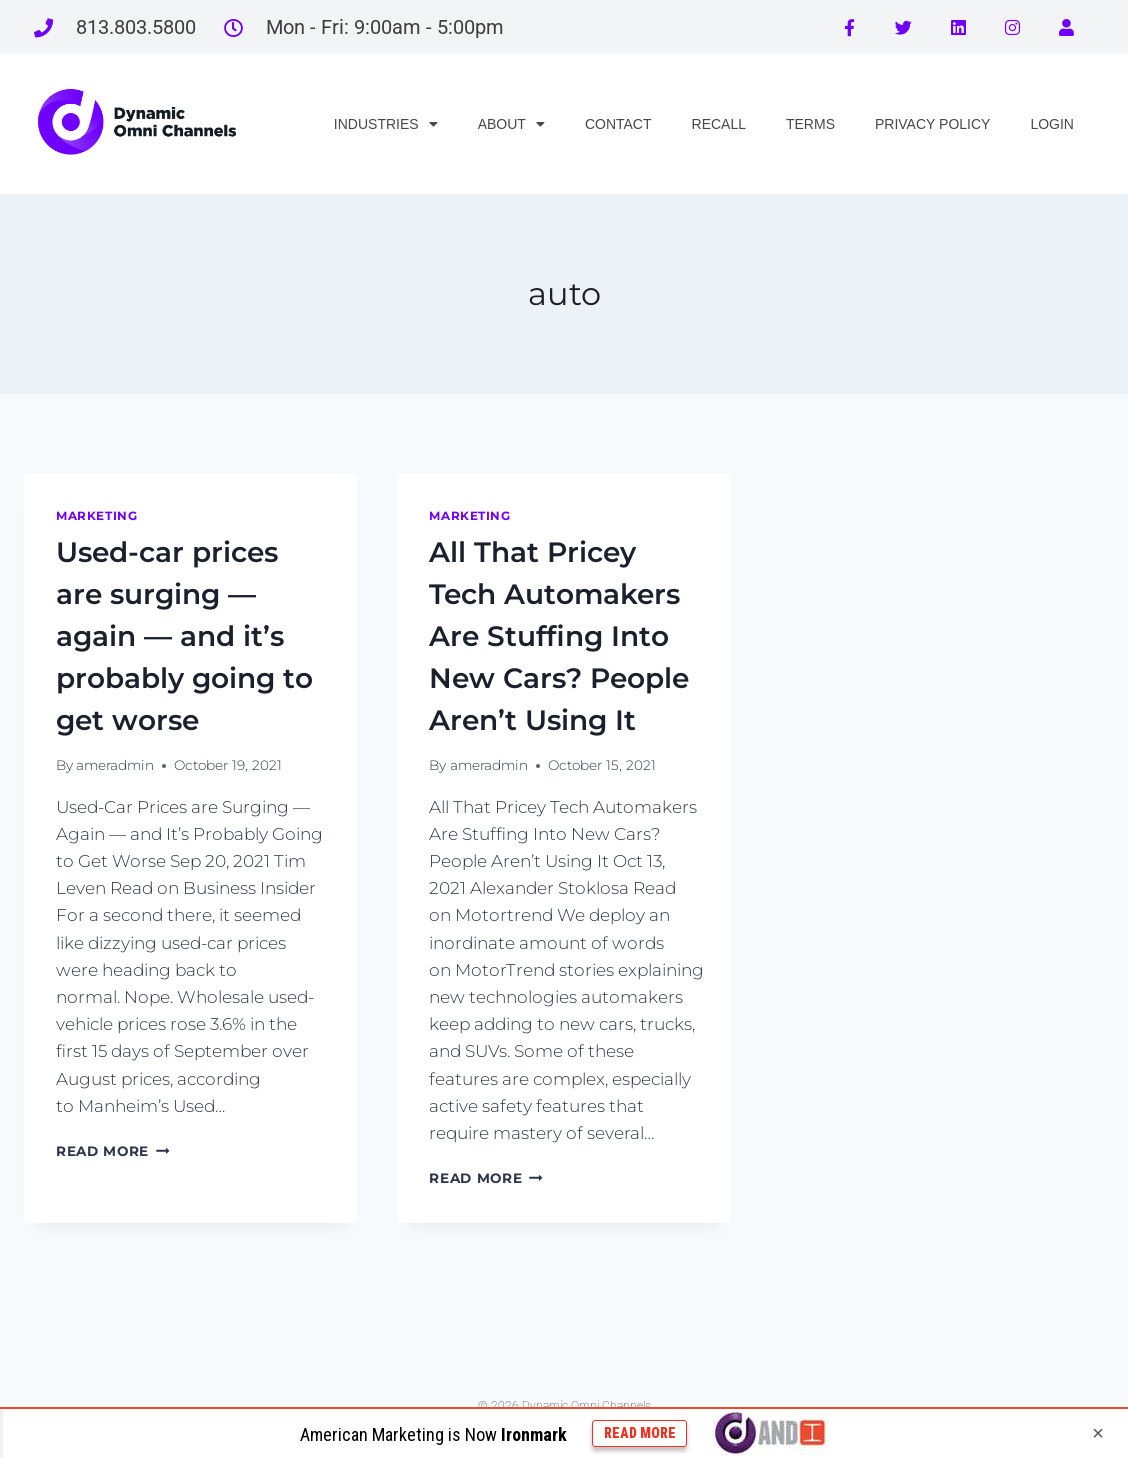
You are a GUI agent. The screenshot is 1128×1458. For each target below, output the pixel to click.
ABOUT (511, 124)
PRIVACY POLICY (932, 124)
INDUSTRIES (386, 124)
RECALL (719, 124)
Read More (113, 1151)
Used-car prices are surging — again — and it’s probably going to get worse (184, 636)
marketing (96, 515)
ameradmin (115, 765)
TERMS (810, 124)
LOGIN (1052, 124)
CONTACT (618, 124)
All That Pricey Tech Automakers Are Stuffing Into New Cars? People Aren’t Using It (559, 636)
